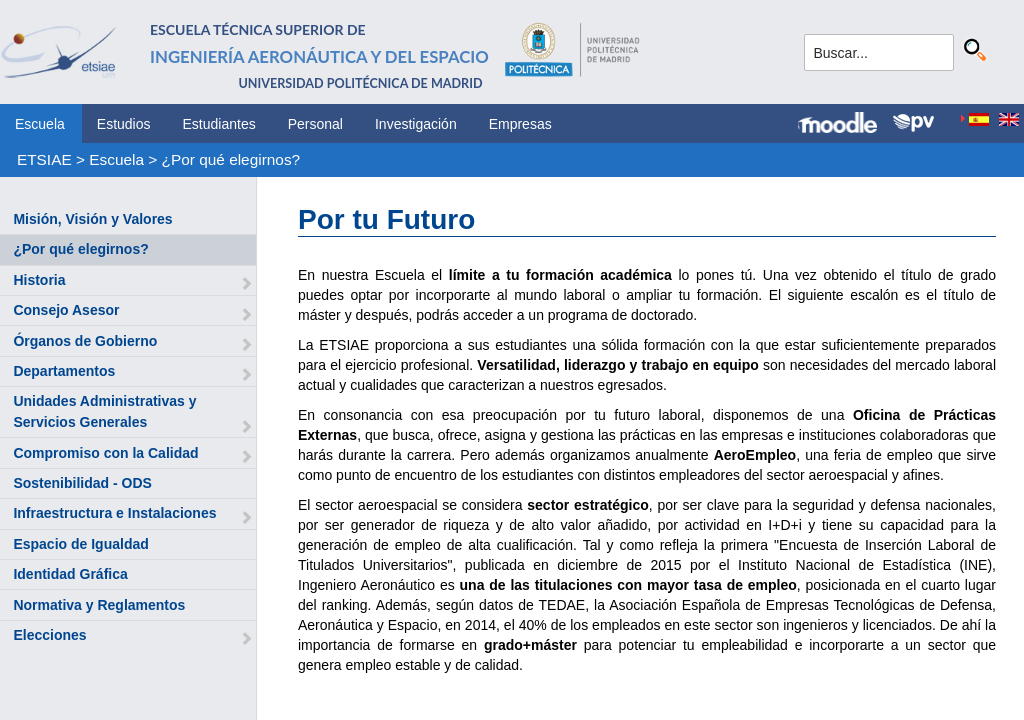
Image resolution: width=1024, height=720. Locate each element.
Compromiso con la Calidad (105, 453)
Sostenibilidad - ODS (82, 483)
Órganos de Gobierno (85, 341)
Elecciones (49, 635)
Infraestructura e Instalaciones (114, 513)
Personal (315, 124)
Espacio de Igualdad (80, 544)
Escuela (40, 124)
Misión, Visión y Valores (92, 219)
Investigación (416, 124)
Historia (39, 280)
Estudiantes (219, 124)
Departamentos (64, 371)
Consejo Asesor (66, 310)
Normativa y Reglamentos (99, 605)
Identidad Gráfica (70, 574)
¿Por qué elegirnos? (231, 159)
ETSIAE (44, 159)
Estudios (124, 124)
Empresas (520, 124)
